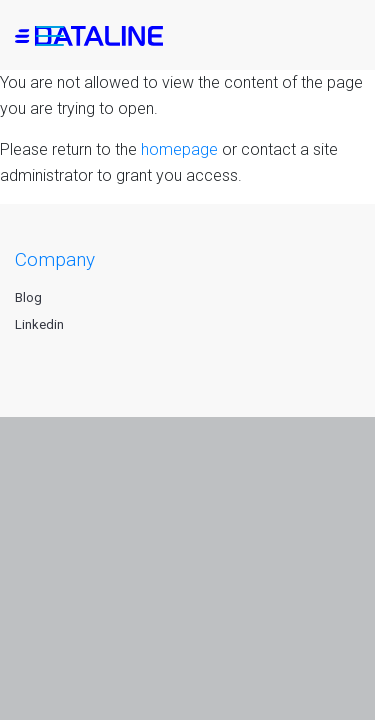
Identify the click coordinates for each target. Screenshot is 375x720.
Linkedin (39, 324)
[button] (50, 40)
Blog (28, 297)
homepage (179, 149)
